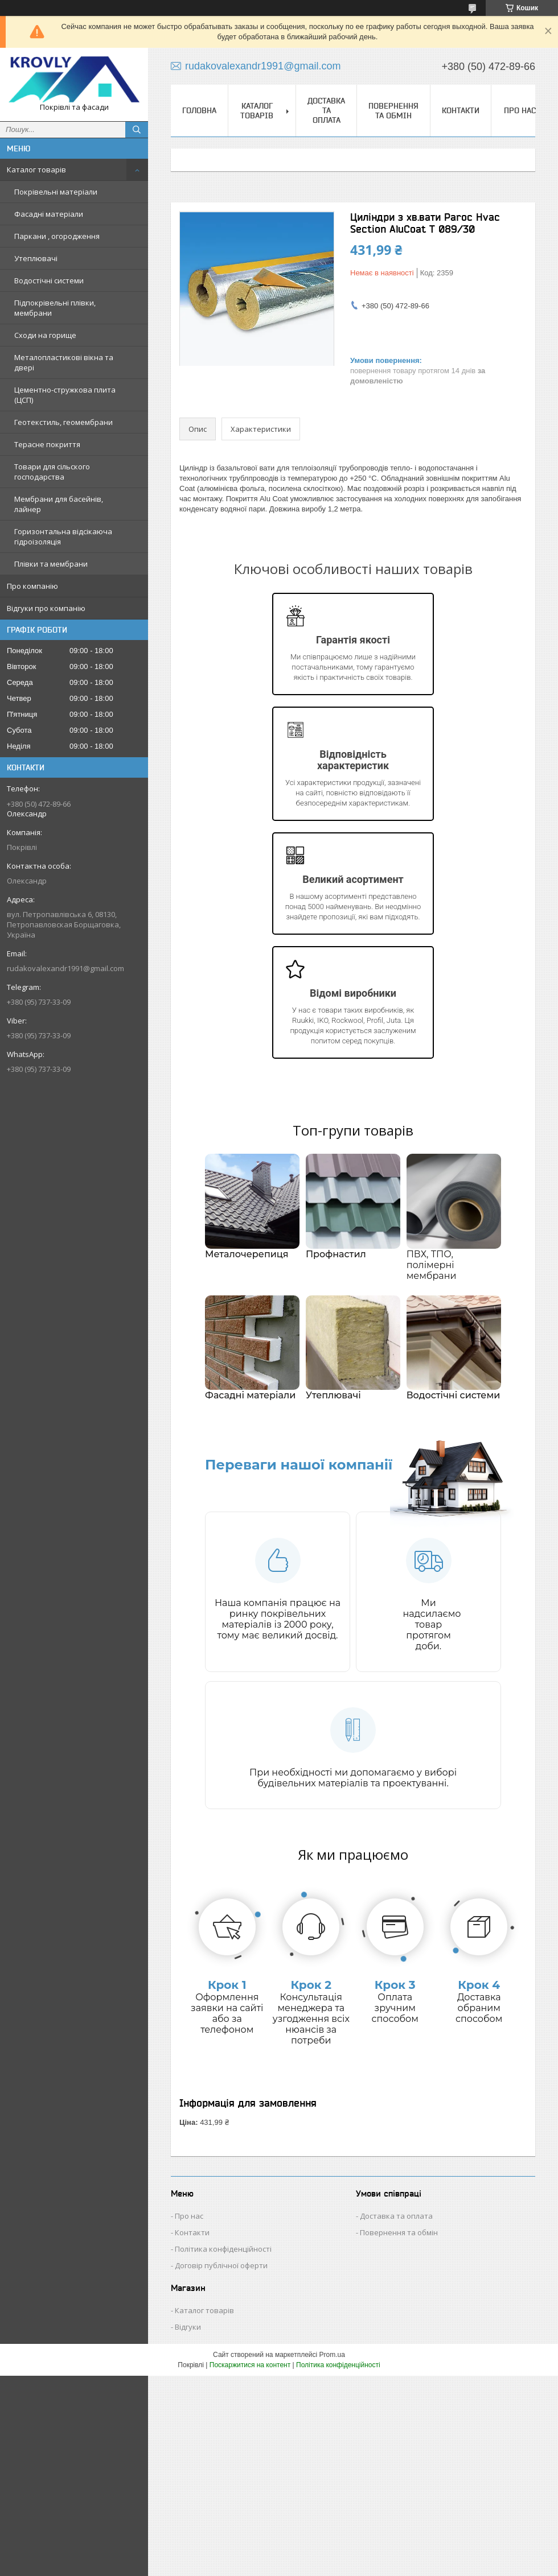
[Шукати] (136, 129)
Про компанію (32, 586)
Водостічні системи (49, 280)
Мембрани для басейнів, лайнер (58, 504)
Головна (199, 110)
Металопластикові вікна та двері (63, 362)
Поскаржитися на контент (250, 2365)
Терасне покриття (47, 444)
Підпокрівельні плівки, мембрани (55, 308)
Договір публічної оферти (221, 2265)
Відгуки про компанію (46, 608)
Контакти (460, 110)
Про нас (520, 110)
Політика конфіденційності (223, 2249)
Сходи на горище (45, 335)
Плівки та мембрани (51, 564)
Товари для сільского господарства (52, 471)
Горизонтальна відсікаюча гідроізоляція (63, 536)
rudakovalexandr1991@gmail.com (65, 968)
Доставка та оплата (326, 110)
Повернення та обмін (393, 110)
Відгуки (188, 2327)
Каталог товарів (36, 169)
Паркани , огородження (57, 236)
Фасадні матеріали (48, 214)
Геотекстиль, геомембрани (63, 422)
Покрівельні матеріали (55, 192)
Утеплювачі (36, 258)
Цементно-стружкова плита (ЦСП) (65, 395)
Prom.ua (332, 2355)
